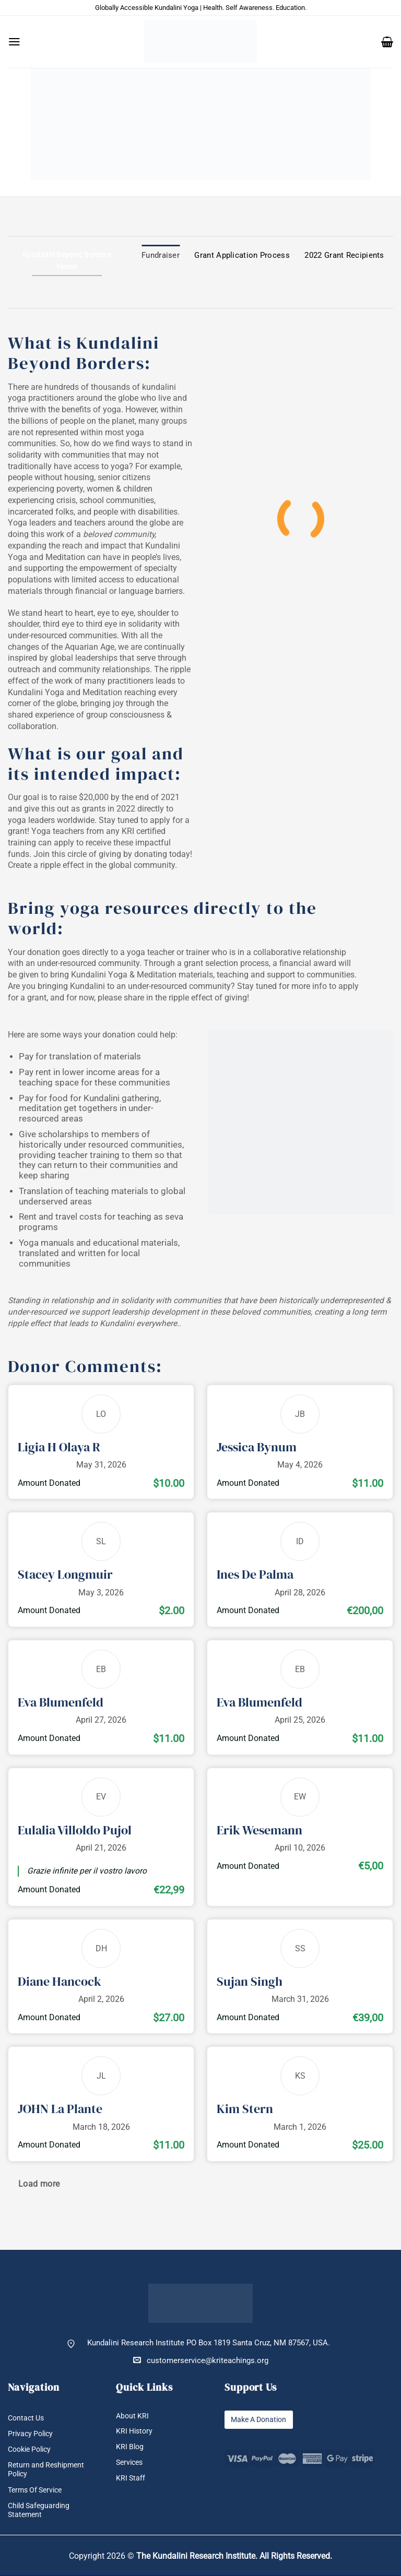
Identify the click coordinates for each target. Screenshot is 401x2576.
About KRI (133, 2416)
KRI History (135, 2431)
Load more (39, 2184)
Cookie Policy (32, 2449)
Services (131, 2463)
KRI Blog (130, 2447)
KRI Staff (131, 2478)
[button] (14, 42)
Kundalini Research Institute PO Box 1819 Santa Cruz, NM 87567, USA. (208, 2343)
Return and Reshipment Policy (48, 2470)
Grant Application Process (242, 255)
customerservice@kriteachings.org (200, 2360)
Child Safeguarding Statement (40, 2511)
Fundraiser (160, 255)
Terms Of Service (37, 2490)
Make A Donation (261, 2419)
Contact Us (27, 2418)
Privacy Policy (32, 2433)
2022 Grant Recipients (344, 255)
